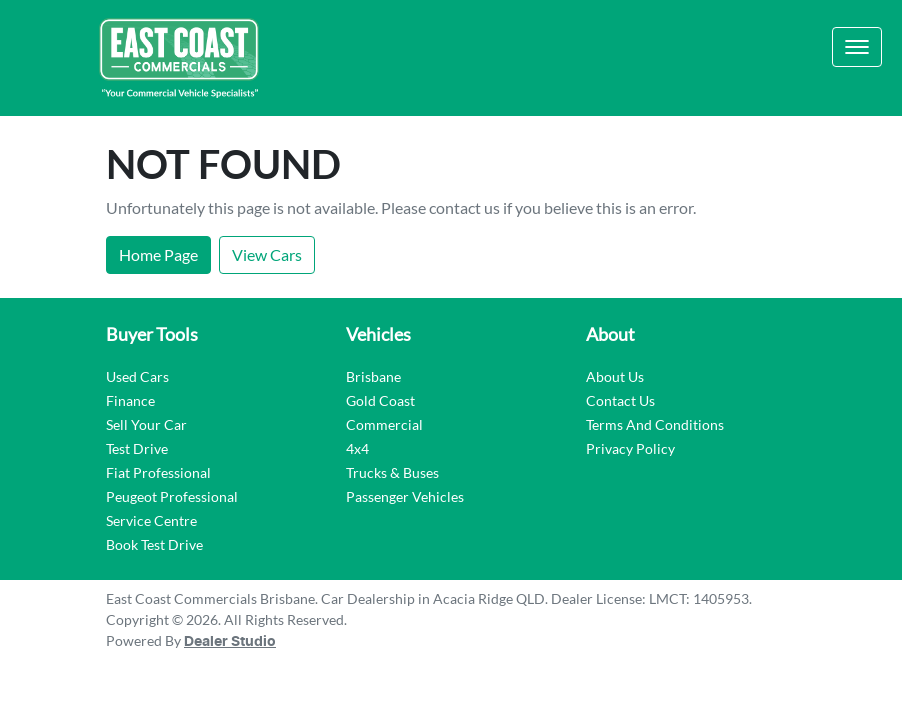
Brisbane (373, 376)
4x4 (357, 448)
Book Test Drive (154, 544)
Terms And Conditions (655, 424)
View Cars (267, 254)
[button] (857, 47)
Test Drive (137, 448)
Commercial (384, 424)
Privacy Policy (630, 448)
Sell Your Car (146, 424)
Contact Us (620, 400)
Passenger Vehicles (405, 496)
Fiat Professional (158, 472)
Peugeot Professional (172, 496)
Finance (130, 400)
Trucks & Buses (392, 472)
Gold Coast (380, 400)
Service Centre (151, 520)
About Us (615, 376)
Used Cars (137, 376)
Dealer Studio (230, 642)
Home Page (158, 254)
